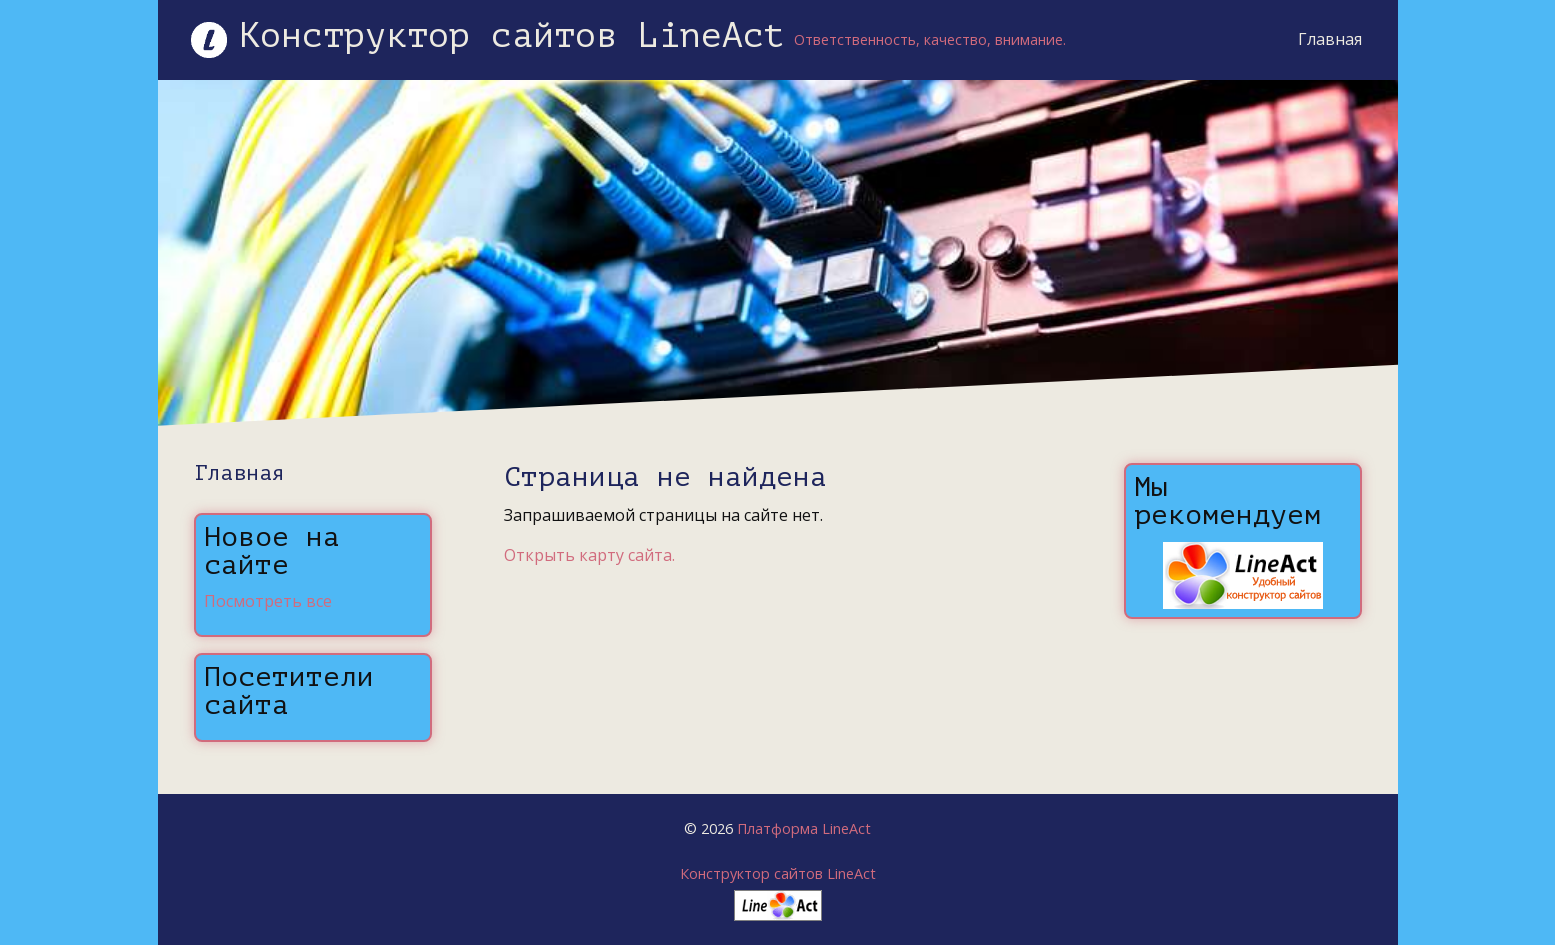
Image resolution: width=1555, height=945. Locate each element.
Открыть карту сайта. (589, 555)
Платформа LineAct (804, 828)
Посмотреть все (268, 601)
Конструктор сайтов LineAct (778, 873)
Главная (1327, 39)
